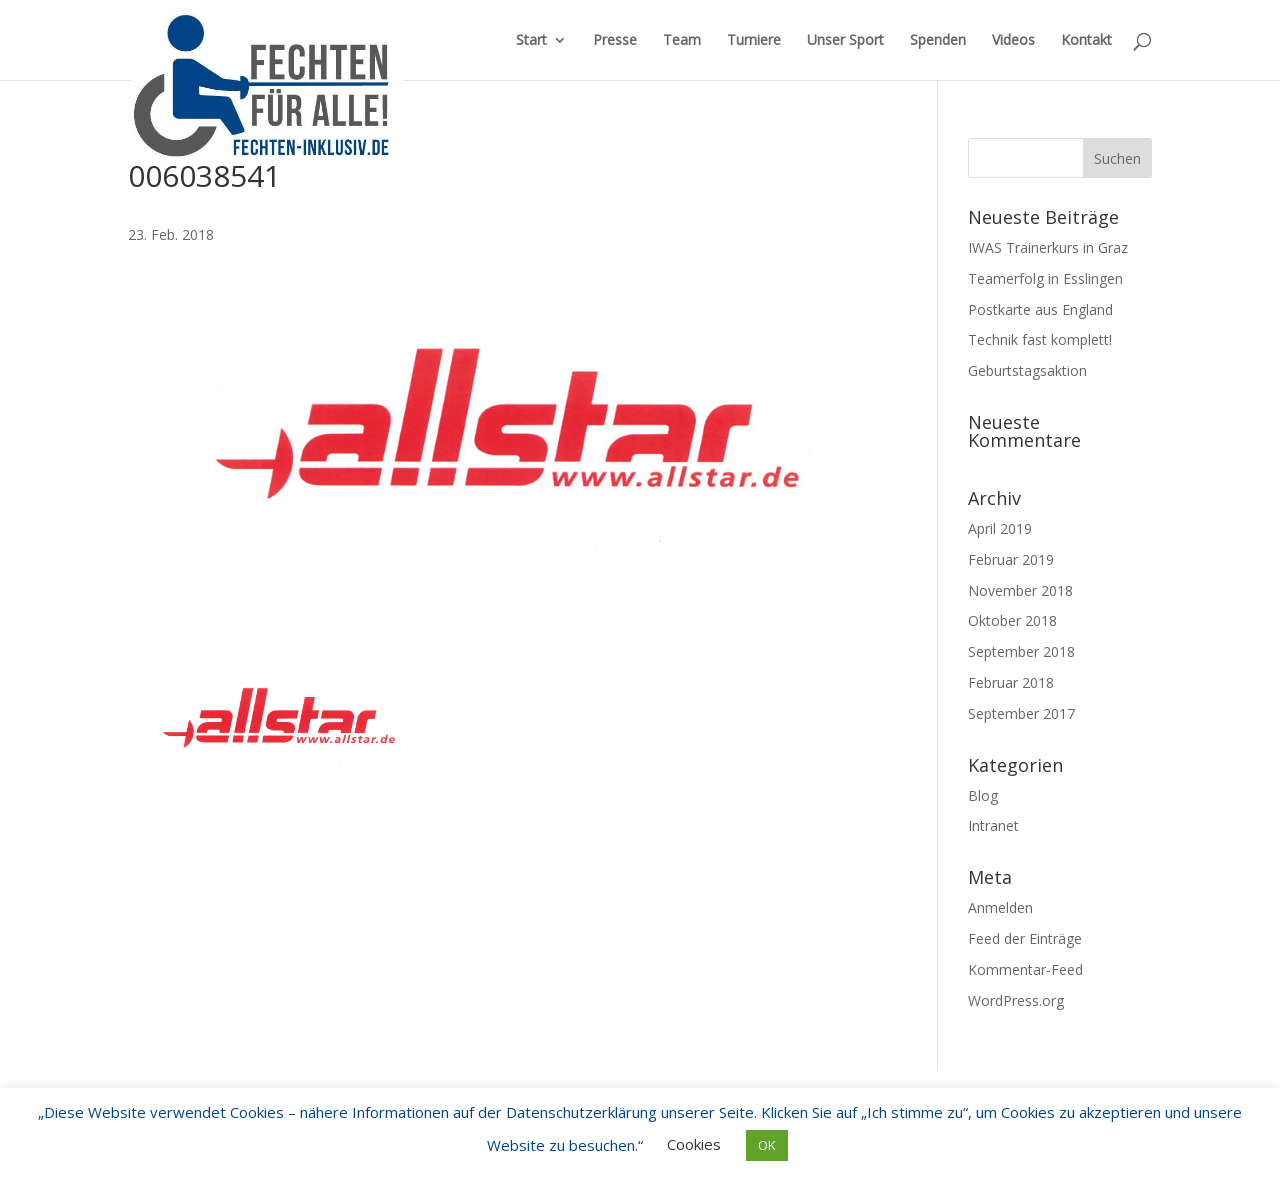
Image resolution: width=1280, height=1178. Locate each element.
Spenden (938, 41)
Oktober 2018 (1012, 620)
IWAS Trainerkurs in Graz (1048, 247)
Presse (615, 41)
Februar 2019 (1011, 559)
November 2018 (1020, 590)
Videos (1013, 41)
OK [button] (767, 1145)
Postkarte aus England (1040, 309)
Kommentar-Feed (1025, 969)
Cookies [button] (694, 1144)
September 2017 (1021, 713)
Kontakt (1086, 41)
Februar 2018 (1011, 682)
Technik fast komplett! (1040, 339)
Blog (983, 795)
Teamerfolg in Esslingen (1045, 278)
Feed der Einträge (1025, 938)
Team (682, 41)
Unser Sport (845, 41)
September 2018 (1021, 651)
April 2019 (1000, 528)
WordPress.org (1016, 1000)
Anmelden (1000, 907)
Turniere (754, 41)
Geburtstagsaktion (1027, 370)
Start (531, 41)
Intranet (993, 825)
